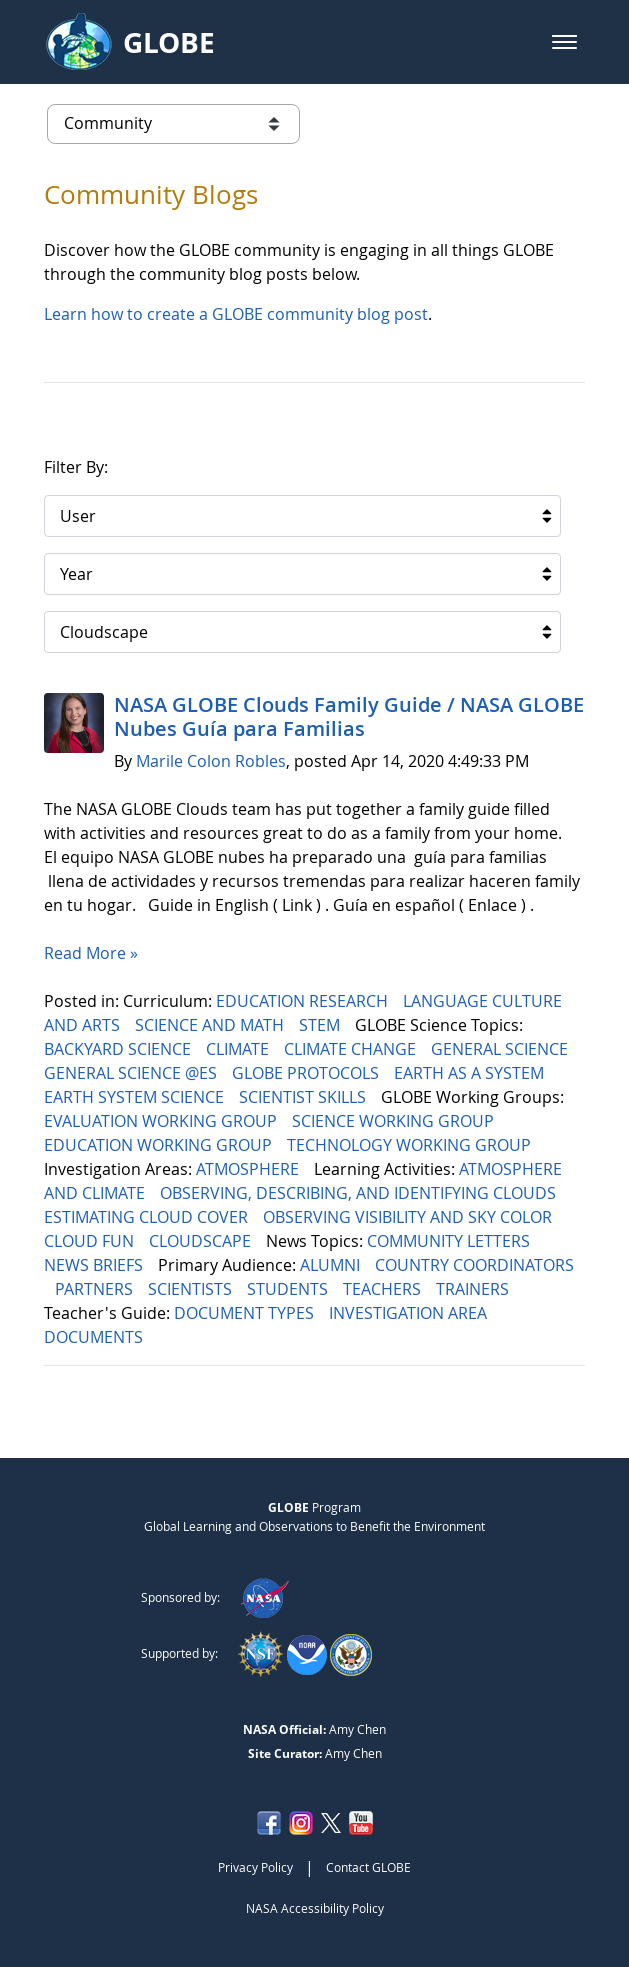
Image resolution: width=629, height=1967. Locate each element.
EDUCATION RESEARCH (304, 1001)
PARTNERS (96, 1289)
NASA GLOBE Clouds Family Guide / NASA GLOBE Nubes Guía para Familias (349, 716)
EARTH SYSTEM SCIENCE (136, 1097)
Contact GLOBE (368, 1867)
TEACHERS (384, 1289)
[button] (564, 42)
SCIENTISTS (192, 1289)
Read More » (91, 953)
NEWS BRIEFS (95, 1265)
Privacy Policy (255, 1867)
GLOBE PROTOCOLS (307, 1073)
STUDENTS (289, 1289)
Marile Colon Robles (211, 761)
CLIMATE (239, 1049)
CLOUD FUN (91, 1241)
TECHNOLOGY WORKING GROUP (411, 1145)
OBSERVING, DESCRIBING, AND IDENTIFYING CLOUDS (360, 1193)
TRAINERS (474, 1289)
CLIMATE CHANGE (352, 1049)
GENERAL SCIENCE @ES (132, 1073)
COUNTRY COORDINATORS (474, 1265)
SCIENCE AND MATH (211, 1025)
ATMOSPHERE (249, 1169)
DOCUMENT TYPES (246, 1313)
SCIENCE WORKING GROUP (395, 1121)
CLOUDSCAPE (202, 1241)
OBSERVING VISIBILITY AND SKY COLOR (409, 1217)
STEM (321, 1025)
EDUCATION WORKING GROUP (160, 1145)
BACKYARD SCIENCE (119, 1049)
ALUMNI (332, 1265)
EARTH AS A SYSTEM (471, 1073)
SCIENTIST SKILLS (304, 1097)
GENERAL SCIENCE (501, 1049)
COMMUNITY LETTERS (450, 1241)
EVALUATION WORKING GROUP (162, 1121)
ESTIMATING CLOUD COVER (148, 1217)
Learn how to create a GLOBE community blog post (236, 314)
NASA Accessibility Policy (315, 1908)
